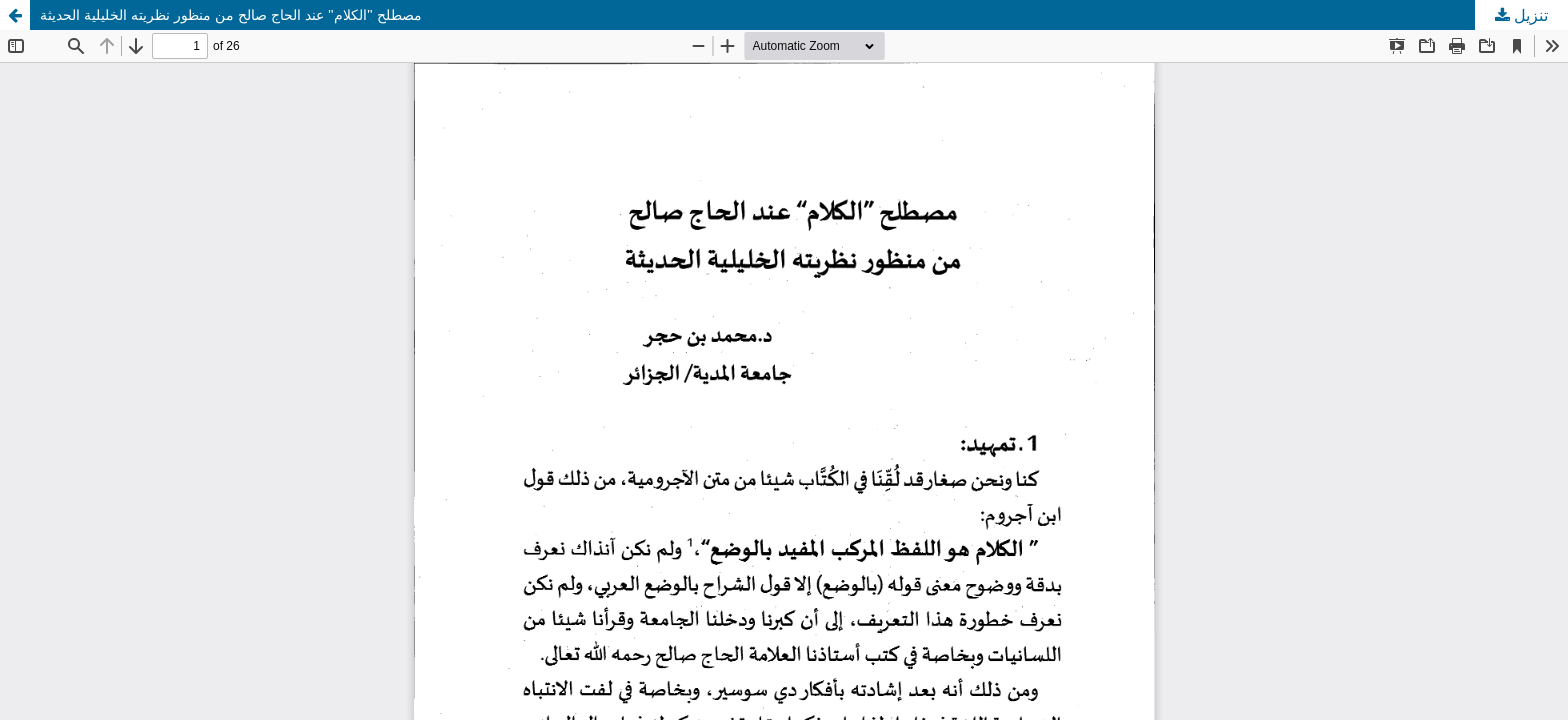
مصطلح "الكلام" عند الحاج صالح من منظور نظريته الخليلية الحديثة (231, 14)
